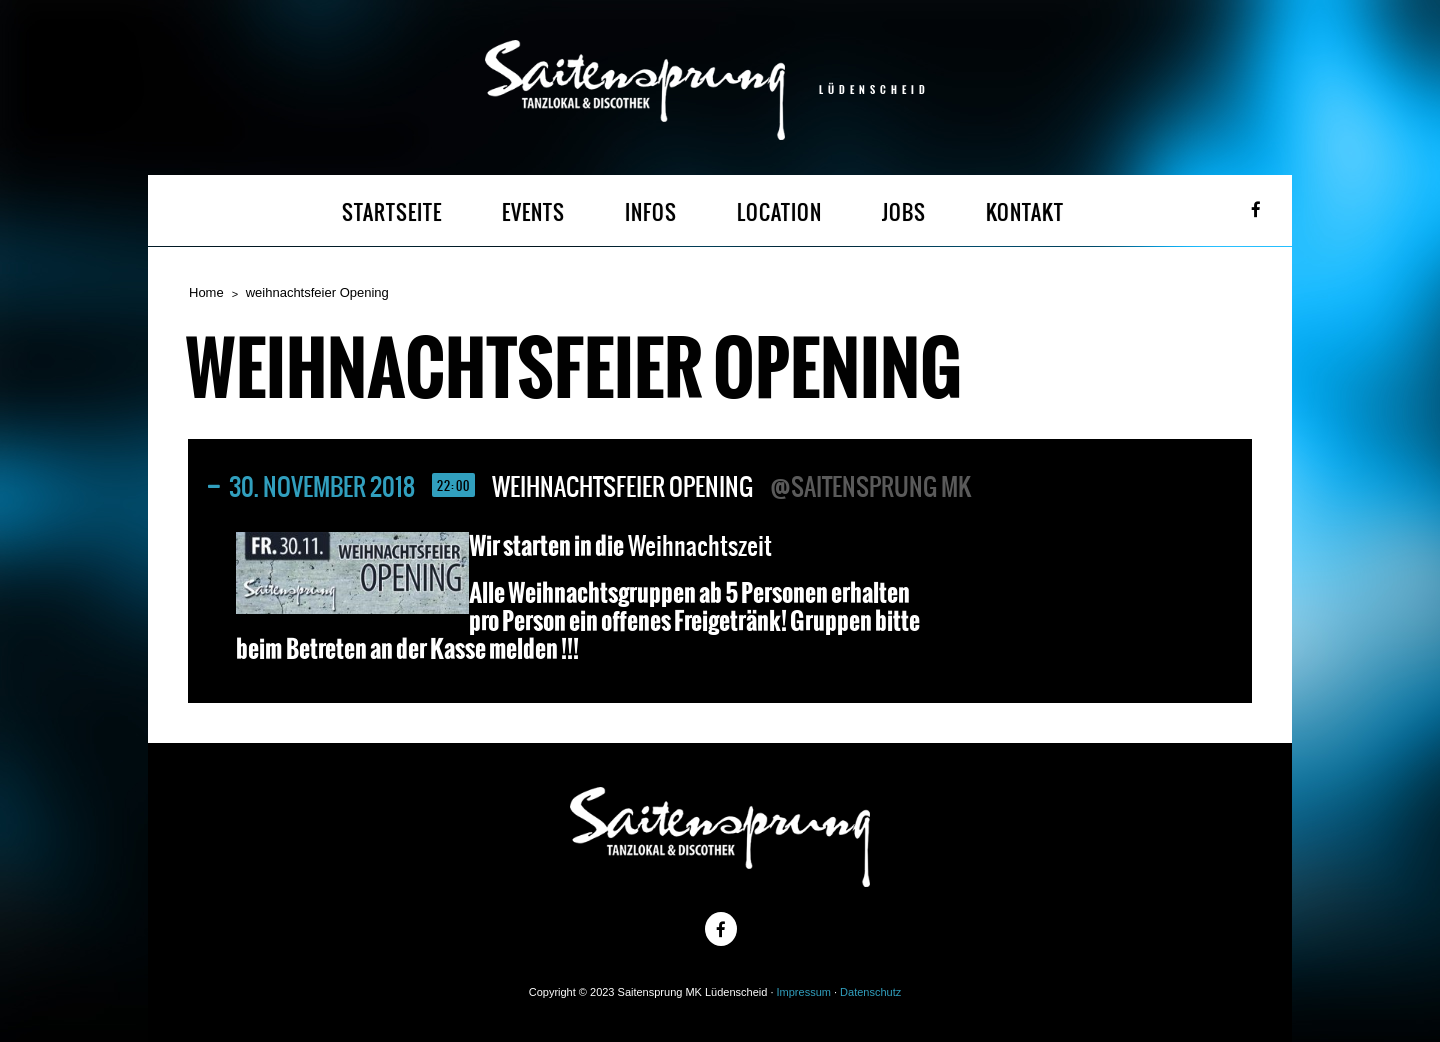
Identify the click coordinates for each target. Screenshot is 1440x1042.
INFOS (651, 212)
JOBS (904, 212)
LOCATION (779, 212)
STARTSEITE (392, 212)
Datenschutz (870, 992)
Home (206, 292)
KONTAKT (1025, 212)
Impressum (804, 992)
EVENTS (533, 212)
